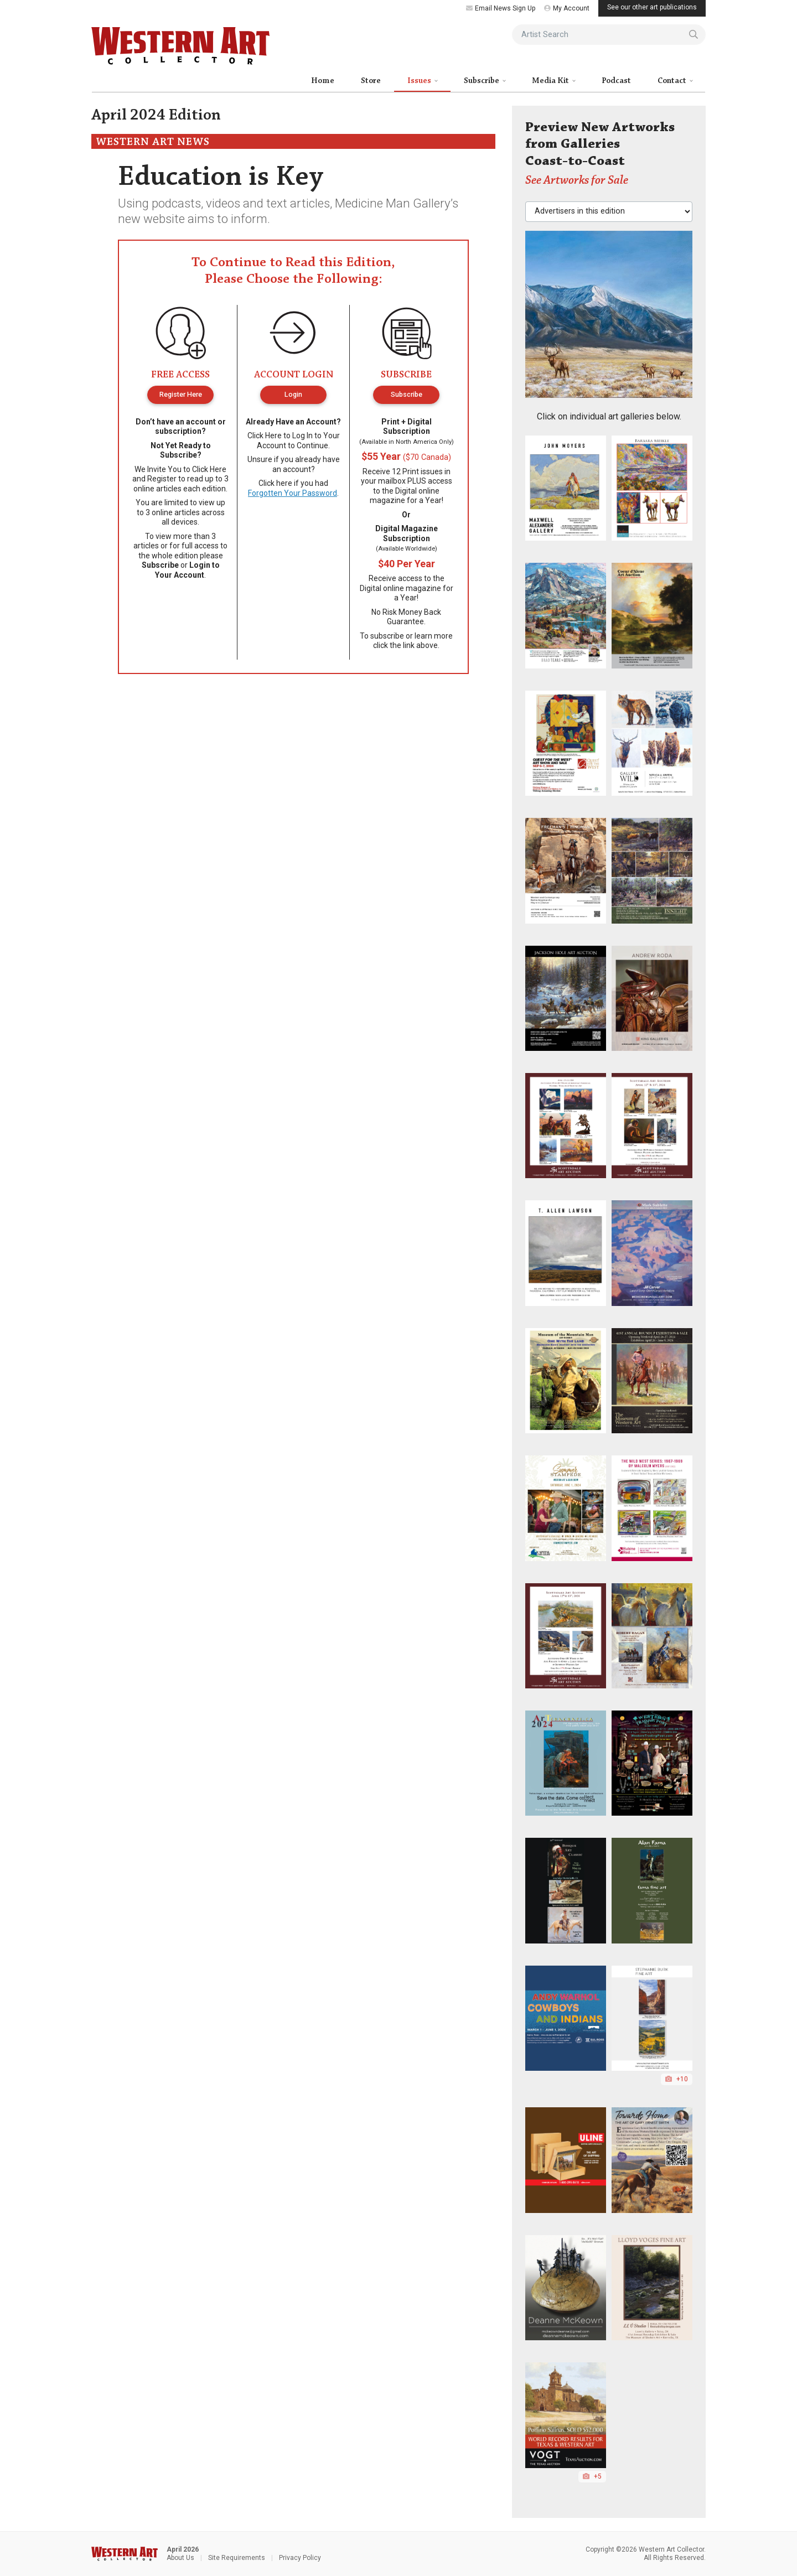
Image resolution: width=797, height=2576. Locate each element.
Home (322, 81)
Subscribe (482, 81)
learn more (434, 635)
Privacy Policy (300, 2558)
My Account (566, 8)
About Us (180, 2558)
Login (293, 394)
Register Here (180, 394)
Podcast (616, 81)
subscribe (387, 635)
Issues (420, 81)
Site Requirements (236, 2558)
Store (371, 81)
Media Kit (551, 81)
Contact (673, 81)
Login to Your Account (187, 570)
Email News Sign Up (500, 8)
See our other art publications (652, 7)
